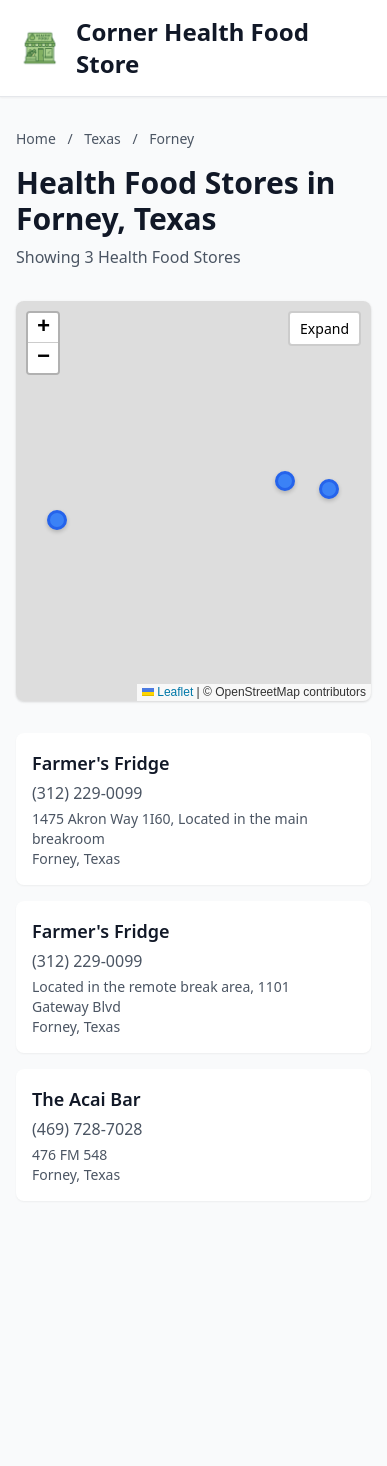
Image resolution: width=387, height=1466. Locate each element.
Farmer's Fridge (101, 763)
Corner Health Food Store (192, 48)
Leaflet (167, 692)
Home (36, 138)
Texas (102, 138)
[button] (285, 481)
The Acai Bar (86, 1099)
